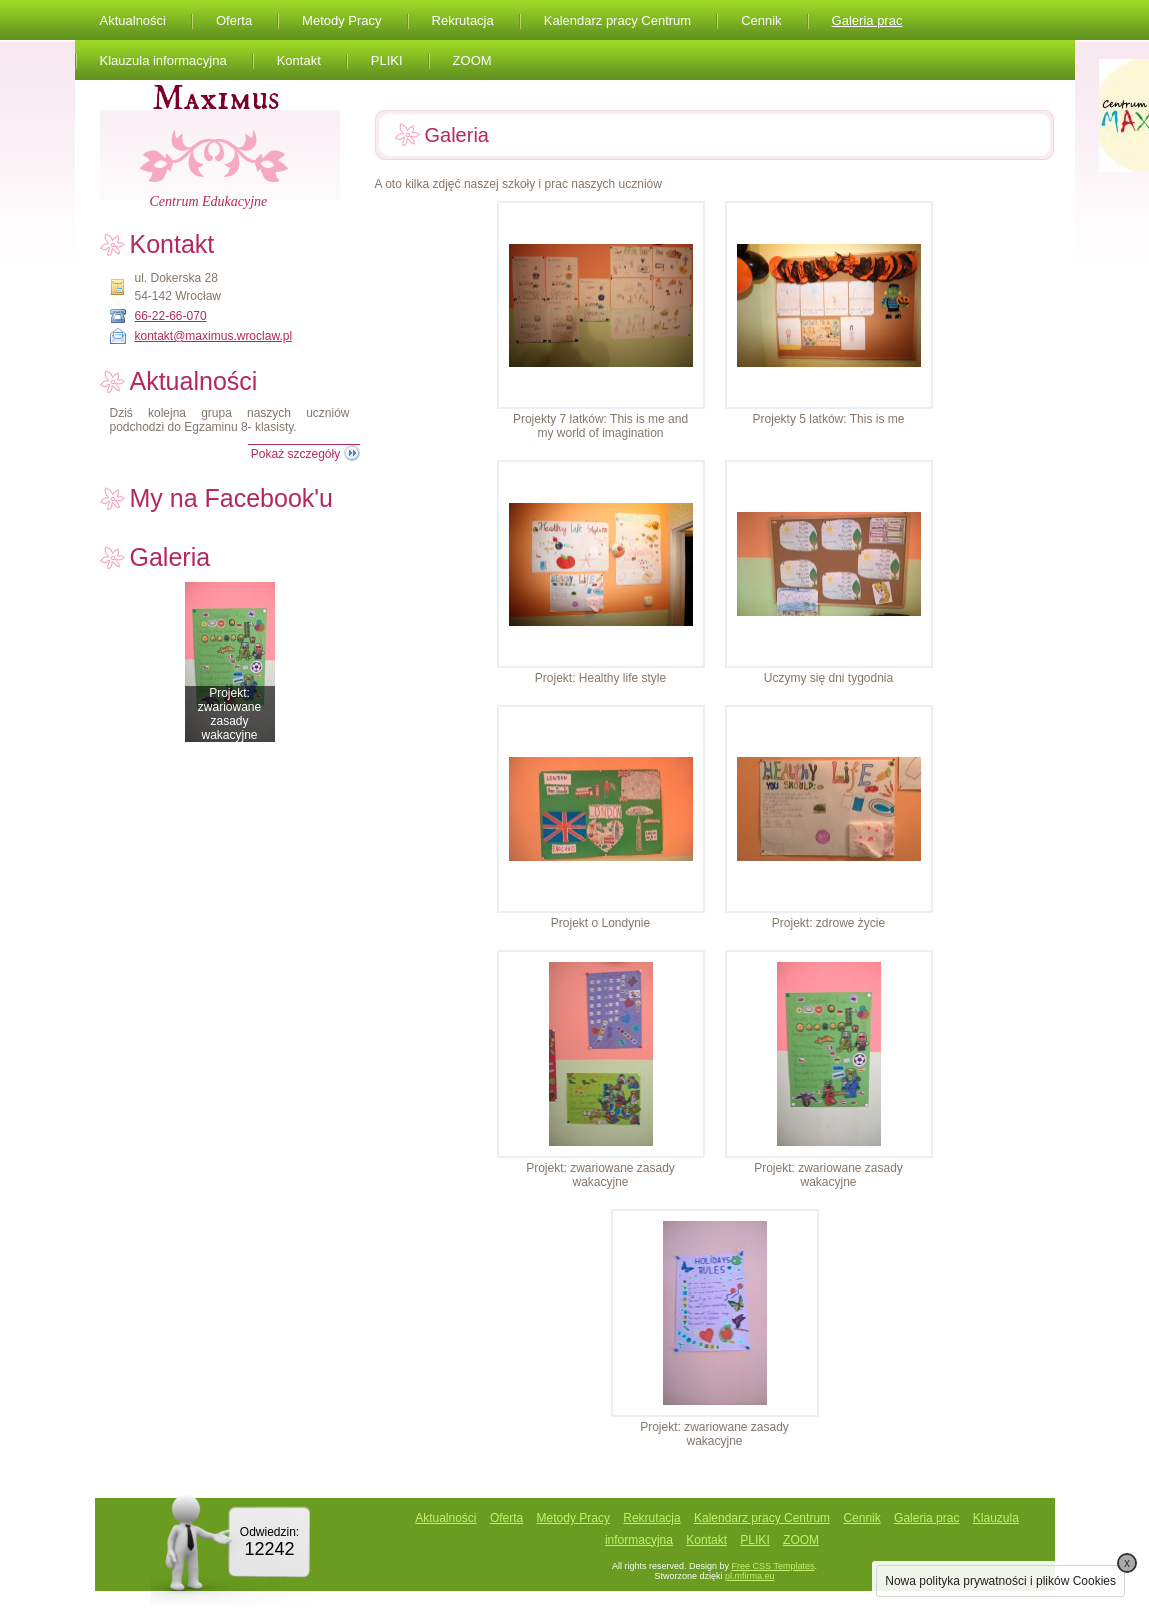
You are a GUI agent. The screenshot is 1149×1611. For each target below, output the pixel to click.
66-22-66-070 (171, 316)
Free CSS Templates (773, 1566)
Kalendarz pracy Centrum (617, 20)
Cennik (761, 20)
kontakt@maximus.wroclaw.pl (214, 336)
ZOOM (472, 60)
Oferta (234, 20)
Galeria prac (867, 20)
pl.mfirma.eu (750, 1576)
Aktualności (133, 20)
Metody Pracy (341, 20)
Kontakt (299, 60)
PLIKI (387, 60)
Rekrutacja (463, 20)
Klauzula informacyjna (163, 60)
